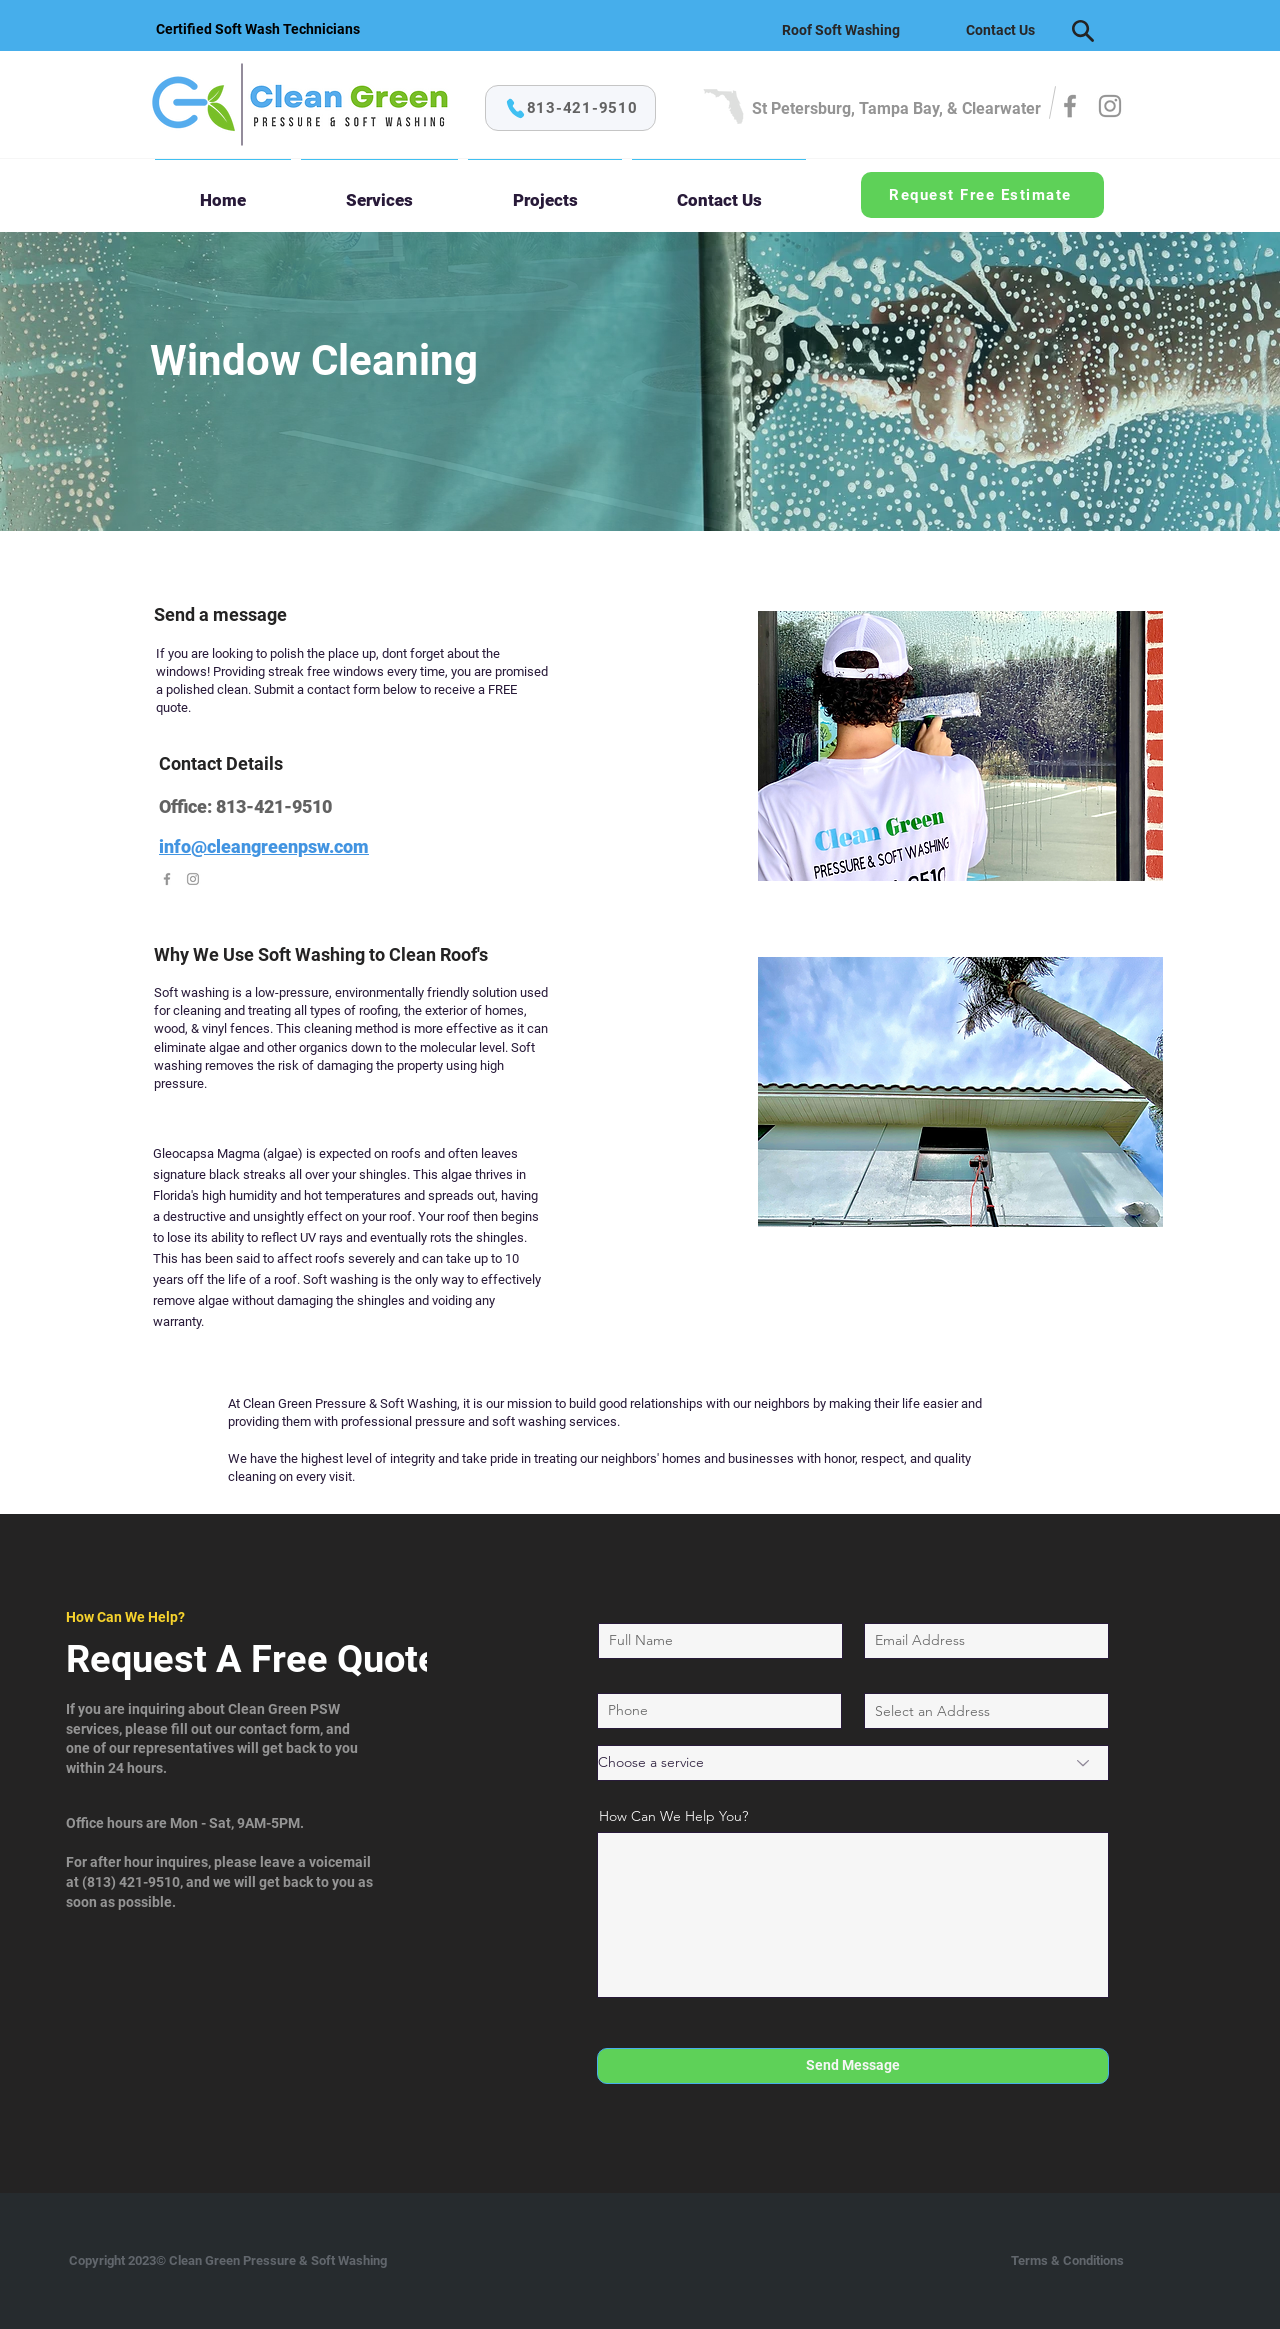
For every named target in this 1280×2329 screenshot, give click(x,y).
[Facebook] (1070, 106)
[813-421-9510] (570, 108)
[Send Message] (853, 2066)
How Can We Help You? (673, 1816)
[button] (379, 191)
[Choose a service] (853, 1763)
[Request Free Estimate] (982, 195)
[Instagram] (1110, 106)
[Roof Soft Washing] (841, 30)
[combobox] (986, 1711)
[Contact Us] (1000, 30)
